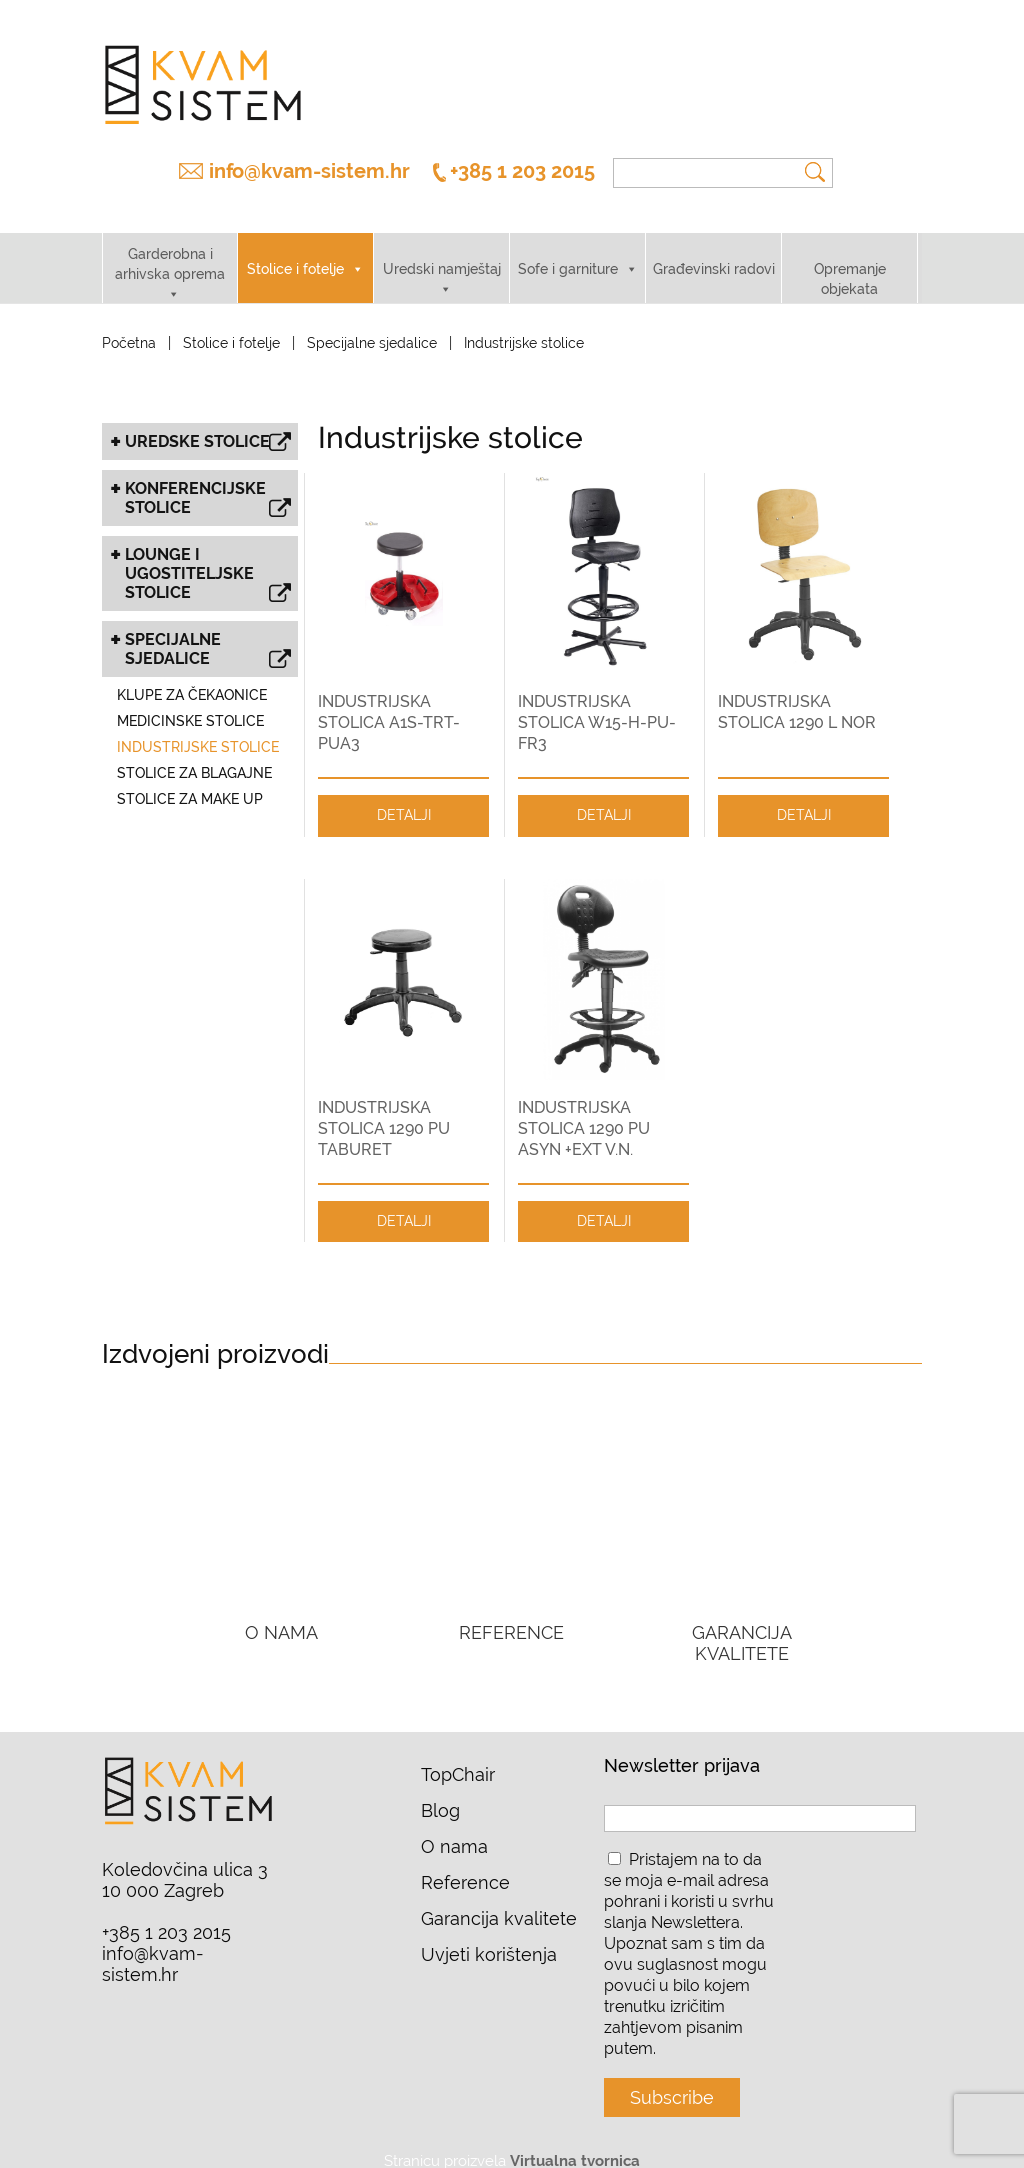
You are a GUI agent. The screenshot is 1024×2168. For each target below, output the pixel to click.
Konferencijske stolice (208, 483)
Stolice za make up (190, 782)
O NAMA (281, 1615)
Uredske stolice (208, 426)
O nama (454, 1829)
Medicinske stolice (190, 704)
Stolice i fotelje (295, 252)
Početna (129, 326)
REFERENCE (511, 1615)
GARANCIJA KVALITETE (742, 1626)
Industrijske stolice (198, 730)
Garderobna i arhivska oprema (170, 247)
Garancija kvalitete (499, 1901)
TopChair (458, 1757)
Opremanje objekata (850, 262)
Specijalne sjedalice (372, 326)
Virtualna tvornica (575, 2144)
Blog (440, 1793)
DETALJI (404, 798)
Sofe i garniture (568, 252)
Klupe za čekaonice (192, 678)
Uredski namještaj (442, 252)
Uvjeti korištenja (489, 1937)
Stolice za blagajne (194, 756)
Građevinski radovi (714, 252)
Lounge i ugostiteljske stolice (208, 558)
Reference (465, 1865)
